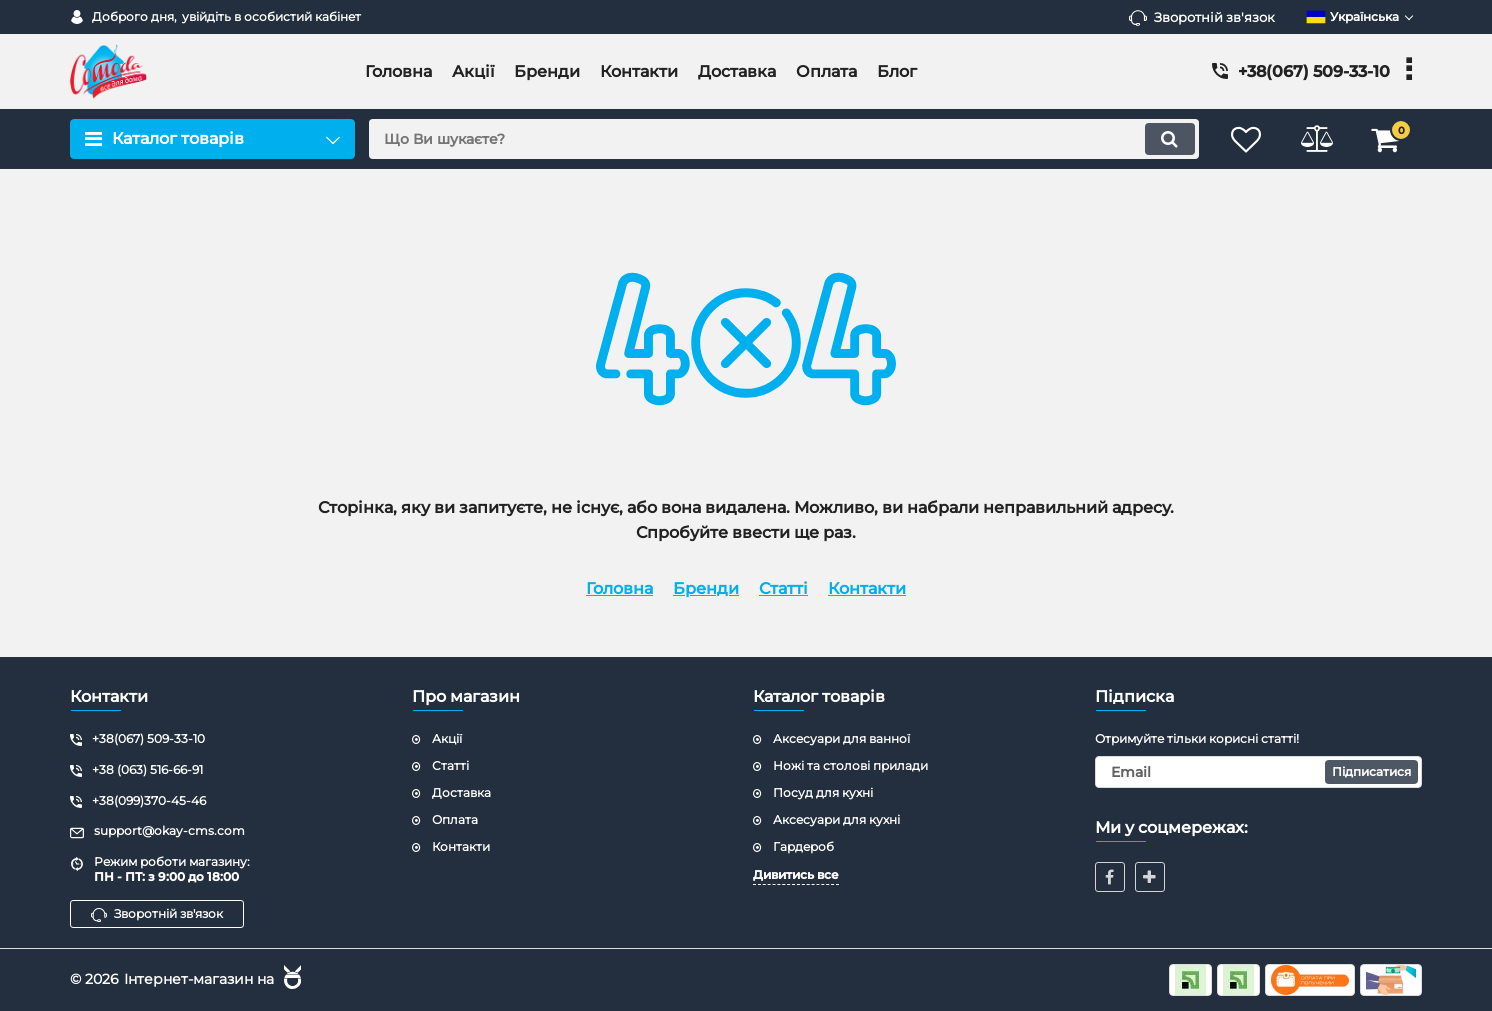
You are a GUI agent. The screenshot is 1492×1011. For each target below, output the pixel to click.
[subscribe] (1259, 772)
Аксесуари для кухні (836, 819)
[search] (783, 139)
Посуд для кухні (823, 792)
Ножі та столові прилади (850, 765)
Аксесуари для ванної (841, 738)
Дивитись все (796, 874)
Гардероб (803, 846)
